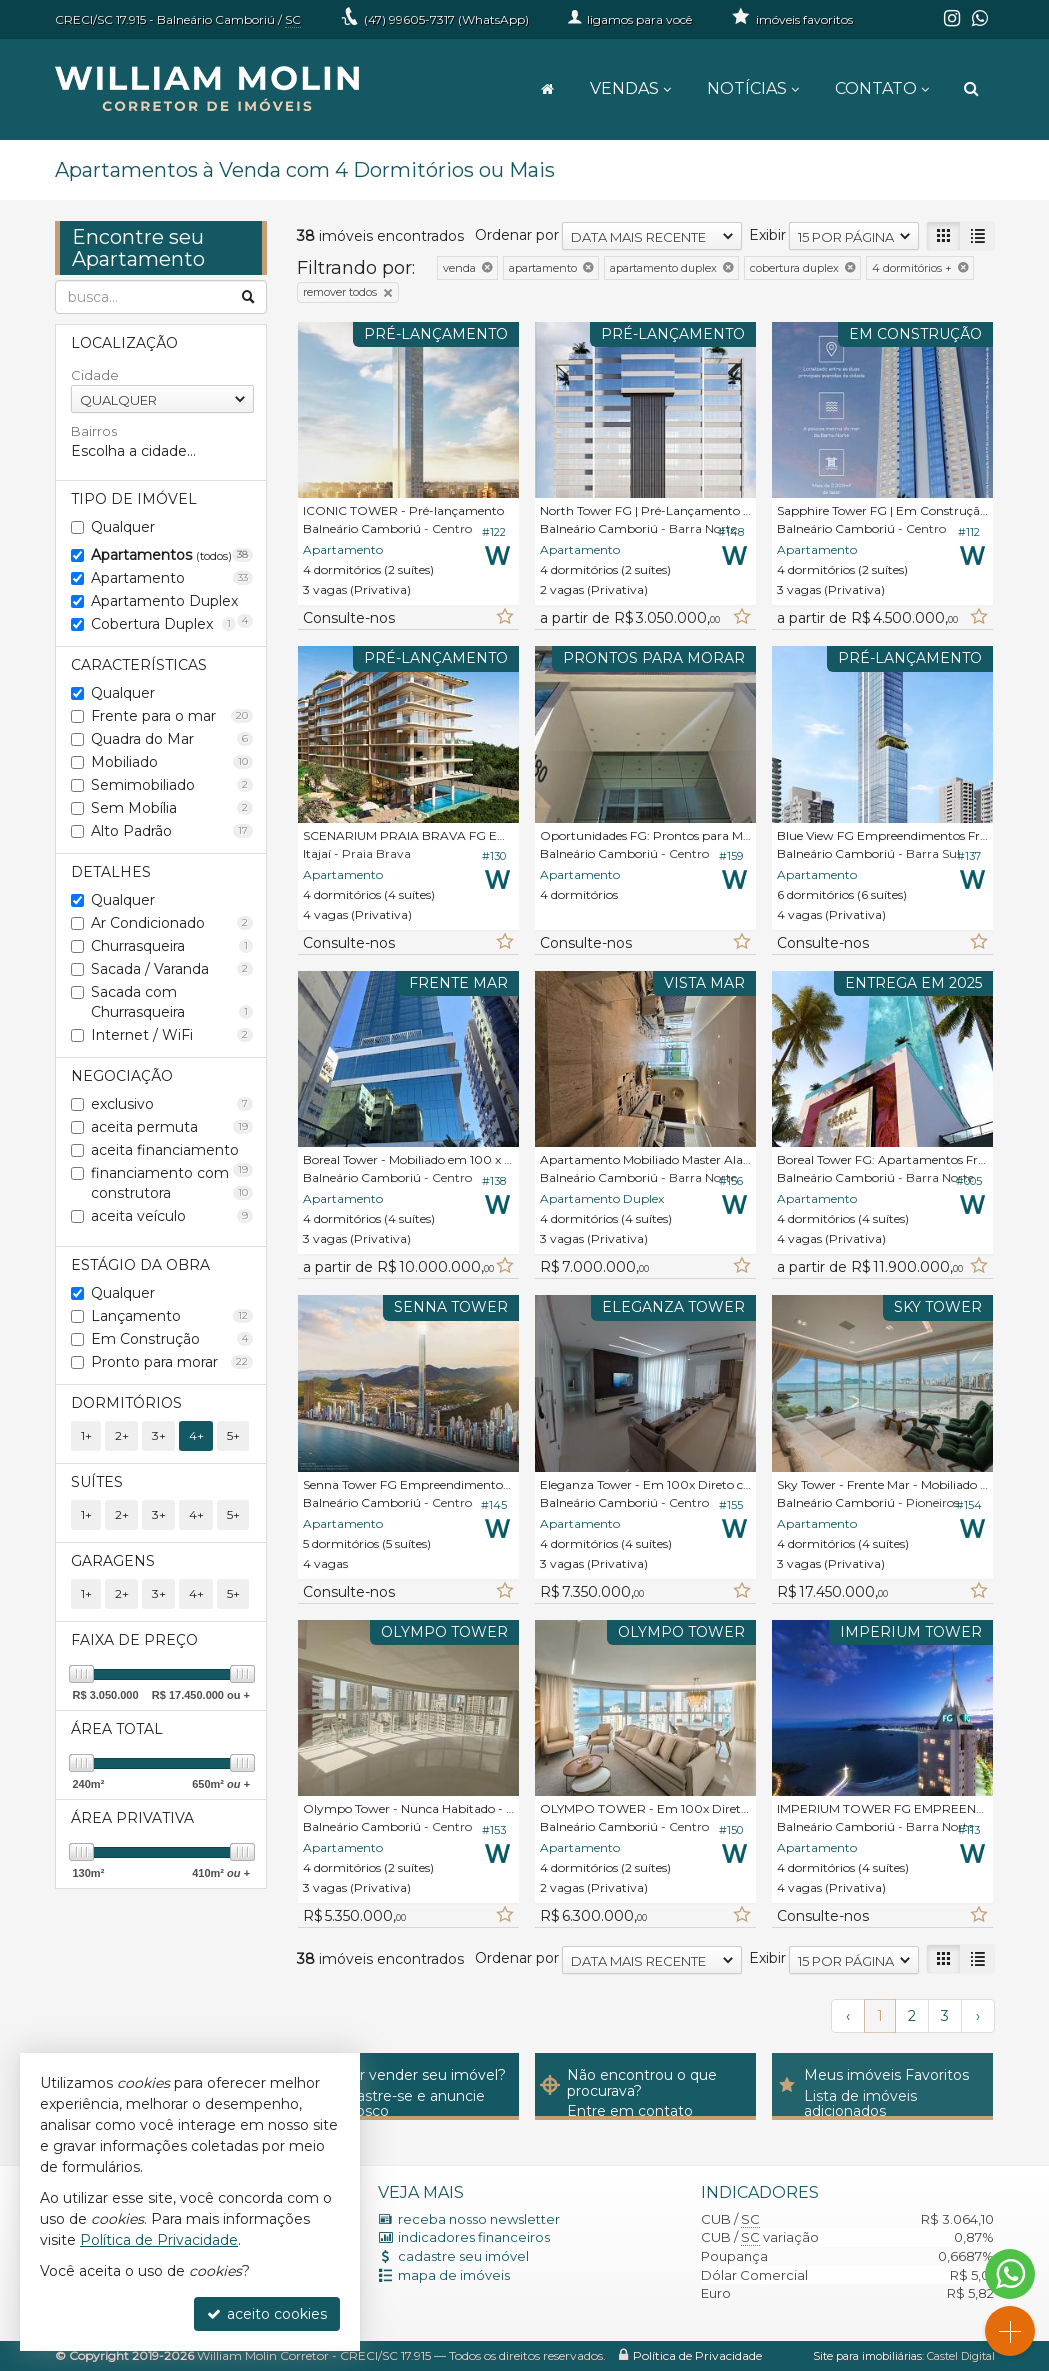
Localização (124, 343)
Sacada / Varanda (172, 969)
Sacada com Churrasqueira (172, 1002)
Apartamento (172, 578)
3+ (159, 1435)
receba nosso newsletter (479, 2219)
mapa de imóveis (454, 2275)
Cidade (95, 375)
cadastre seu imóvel (463, 2256)
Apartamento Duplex (172, 602)
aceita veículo (172, 1216)
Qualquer (123, 527)
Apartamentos (172, 555)
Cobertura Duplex (164, 624)
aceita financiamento (172, 1151)
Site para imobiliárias (867, 2356)
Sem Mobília (172, 808)
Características (139, 665)
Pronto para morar (172, 1362)
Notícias (753, 88)
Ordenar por (517, 235)
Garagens (113, 1561)
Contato (882, 88)
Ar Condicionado (172, 923)
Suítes (97, 1482)
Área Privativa (132, 1818)
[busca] (971, 89)
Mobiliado (172, 762)
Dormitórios (126, 1403)
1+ (86, 1435)
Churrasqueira (172, 946)
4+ (196, 1435)
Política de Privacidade (697, 2355)
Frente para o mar (172, 716)
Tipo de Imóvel (134, 499)
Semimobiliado (172, 785)
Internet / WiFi (172, 1035)
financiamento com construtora (172, 1183)
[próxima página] (978, 2016)
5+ (233, 1435)
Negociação (122, 1076)
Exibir (767, 235)
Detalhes (111, 872)
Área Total (117, 1729)
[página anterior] (848, 2016)
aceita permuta (172, 1127)
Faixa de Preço (134, 1640)
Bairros (94, 431)
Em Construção (172, 1339)
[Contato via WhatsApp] (1010, 2274)
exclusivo (172, 1104)
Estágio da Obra (140, 1265)
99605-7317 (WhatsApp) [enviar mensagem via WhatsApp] (446, 19)
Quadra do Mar (172, 739)
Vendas (630, 88)
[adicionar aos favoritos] (504, 617)
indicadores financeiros (474, 2237)
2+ (122, 1435)
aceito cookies (267, 2314)
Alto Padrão (172, 831)
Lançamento (172, 1316)
